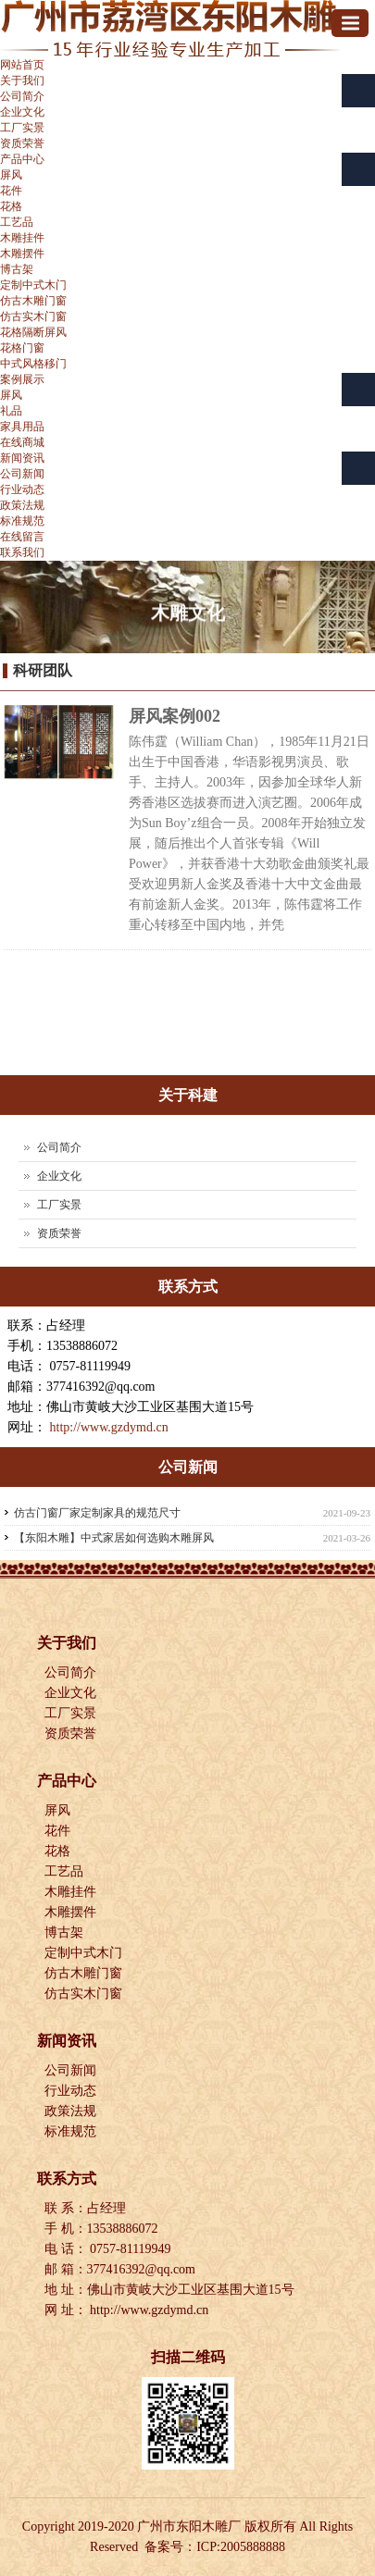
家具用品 (22, 426)
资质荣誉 (22, 143)
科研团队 (42, 670)
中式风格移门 (33, 363)
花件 (11, 190)
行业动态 (22, 489)
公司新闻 (22, 473)
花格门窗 (22, 347)
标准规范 (22, 520)
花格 (11, 206)
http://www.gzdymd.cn (109, 1427)
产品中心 (22, 159)
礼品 (11, 410)
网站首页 (22, 64)
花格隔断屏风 (33, 332)
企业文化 (22, 111)
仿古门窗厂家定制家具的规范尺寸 (97, 1512)
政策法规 (22, 505)
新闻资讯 (22, 458)
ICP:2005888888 (240, 2547)
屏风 (11, 174)
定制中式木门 (33, 285)
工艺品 (16, 222)
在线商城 (22, 442)
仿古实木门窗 (33, 316)
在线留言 (22, 536)
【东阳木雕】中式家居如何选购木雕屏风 (114, 1537)
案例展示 (22, 379)
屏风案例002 (174, 716)
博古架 (16, 269)
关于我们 (22, 80)
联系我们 (22, 552)
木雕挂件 (22, 237)
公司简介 (22, 96)
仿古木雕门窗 (33, 300)
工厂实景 (22, 127)
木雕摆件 (22, 253)
